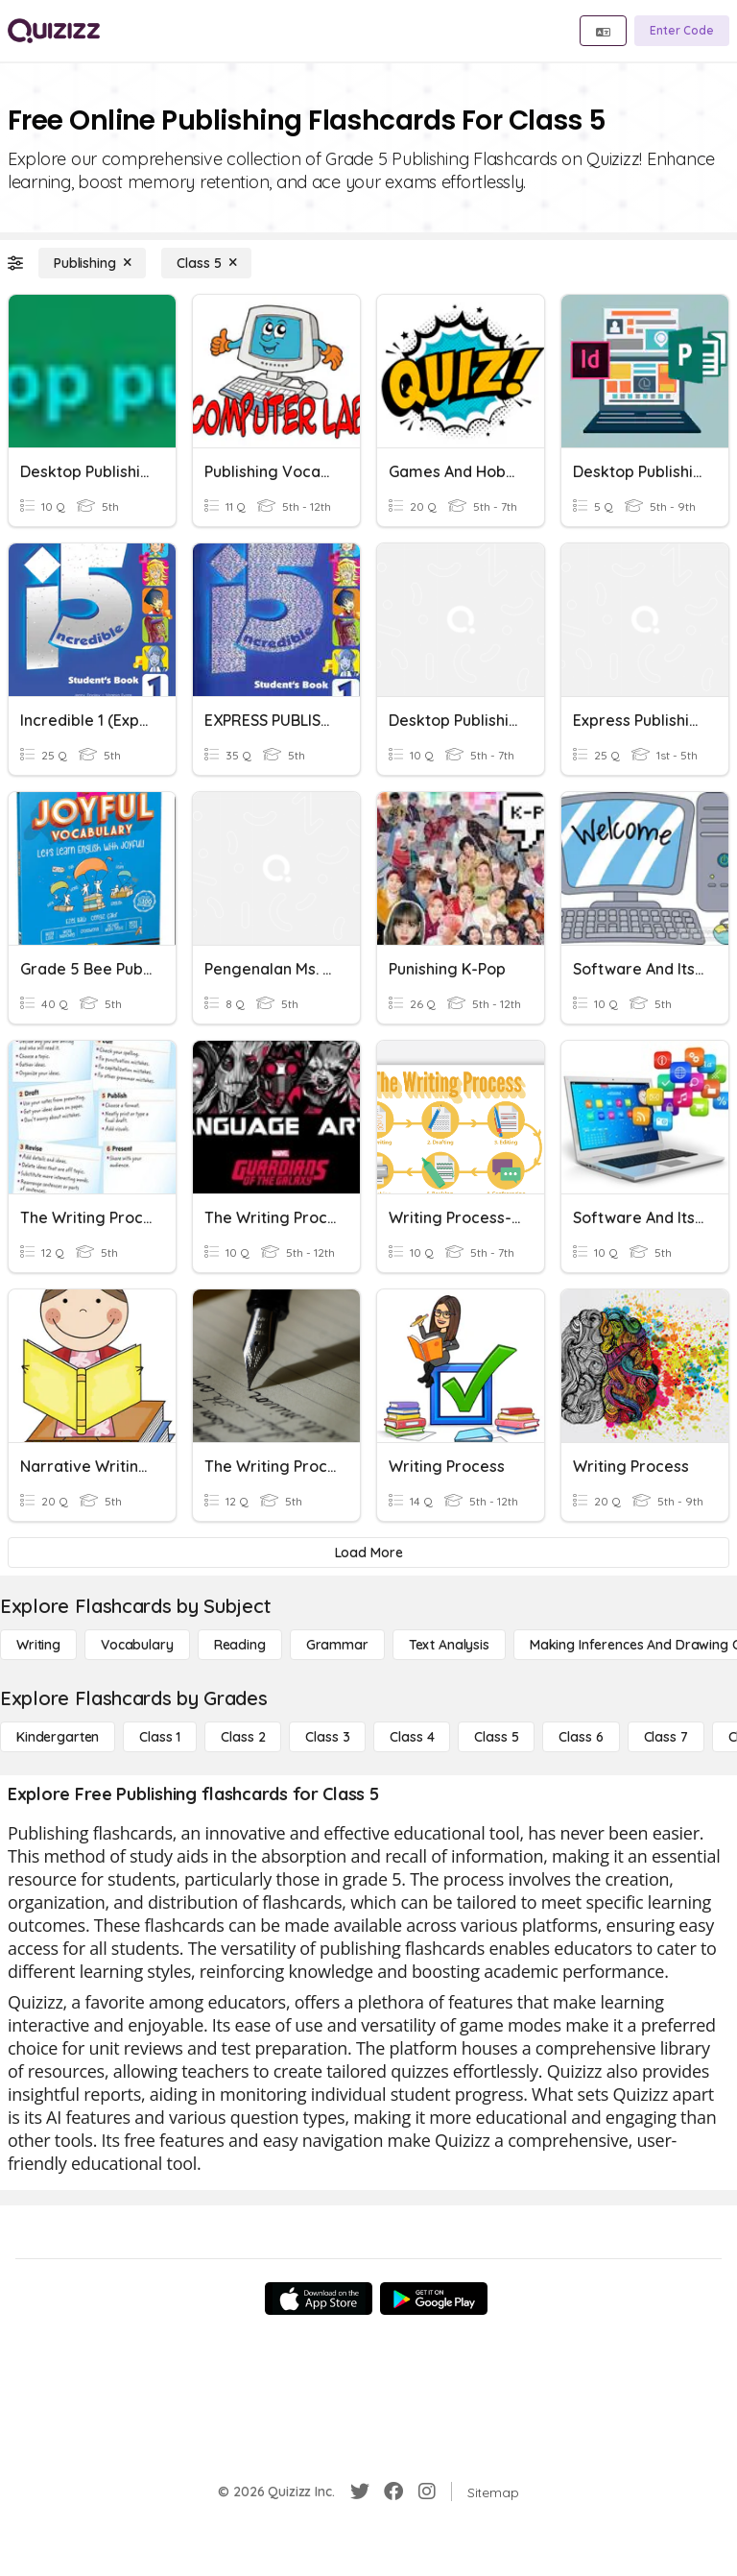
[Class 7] (666, 1736)
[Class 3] (327, 1736)
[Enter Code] (681, 30)
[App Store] (318, 2298)
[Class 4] (411, 1736)
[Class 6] (580, 1736)
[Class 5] (206, 263)
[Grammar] (337, 1644)
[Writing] (38, 1644)
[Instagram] (427, 2491)
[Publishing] (92, 263)
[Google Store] (433, 2298)
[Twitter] (359, 2491)
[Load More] (368, 1552)
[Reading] (240, 1644)
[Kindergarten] (57, 1736)
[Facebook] (393, 2491)
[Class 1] (160, 1736)
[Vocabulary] (137, 1644)
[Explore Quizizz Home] (54, 30)
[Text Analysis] (449, 1644)
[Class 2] (242, 1736)
